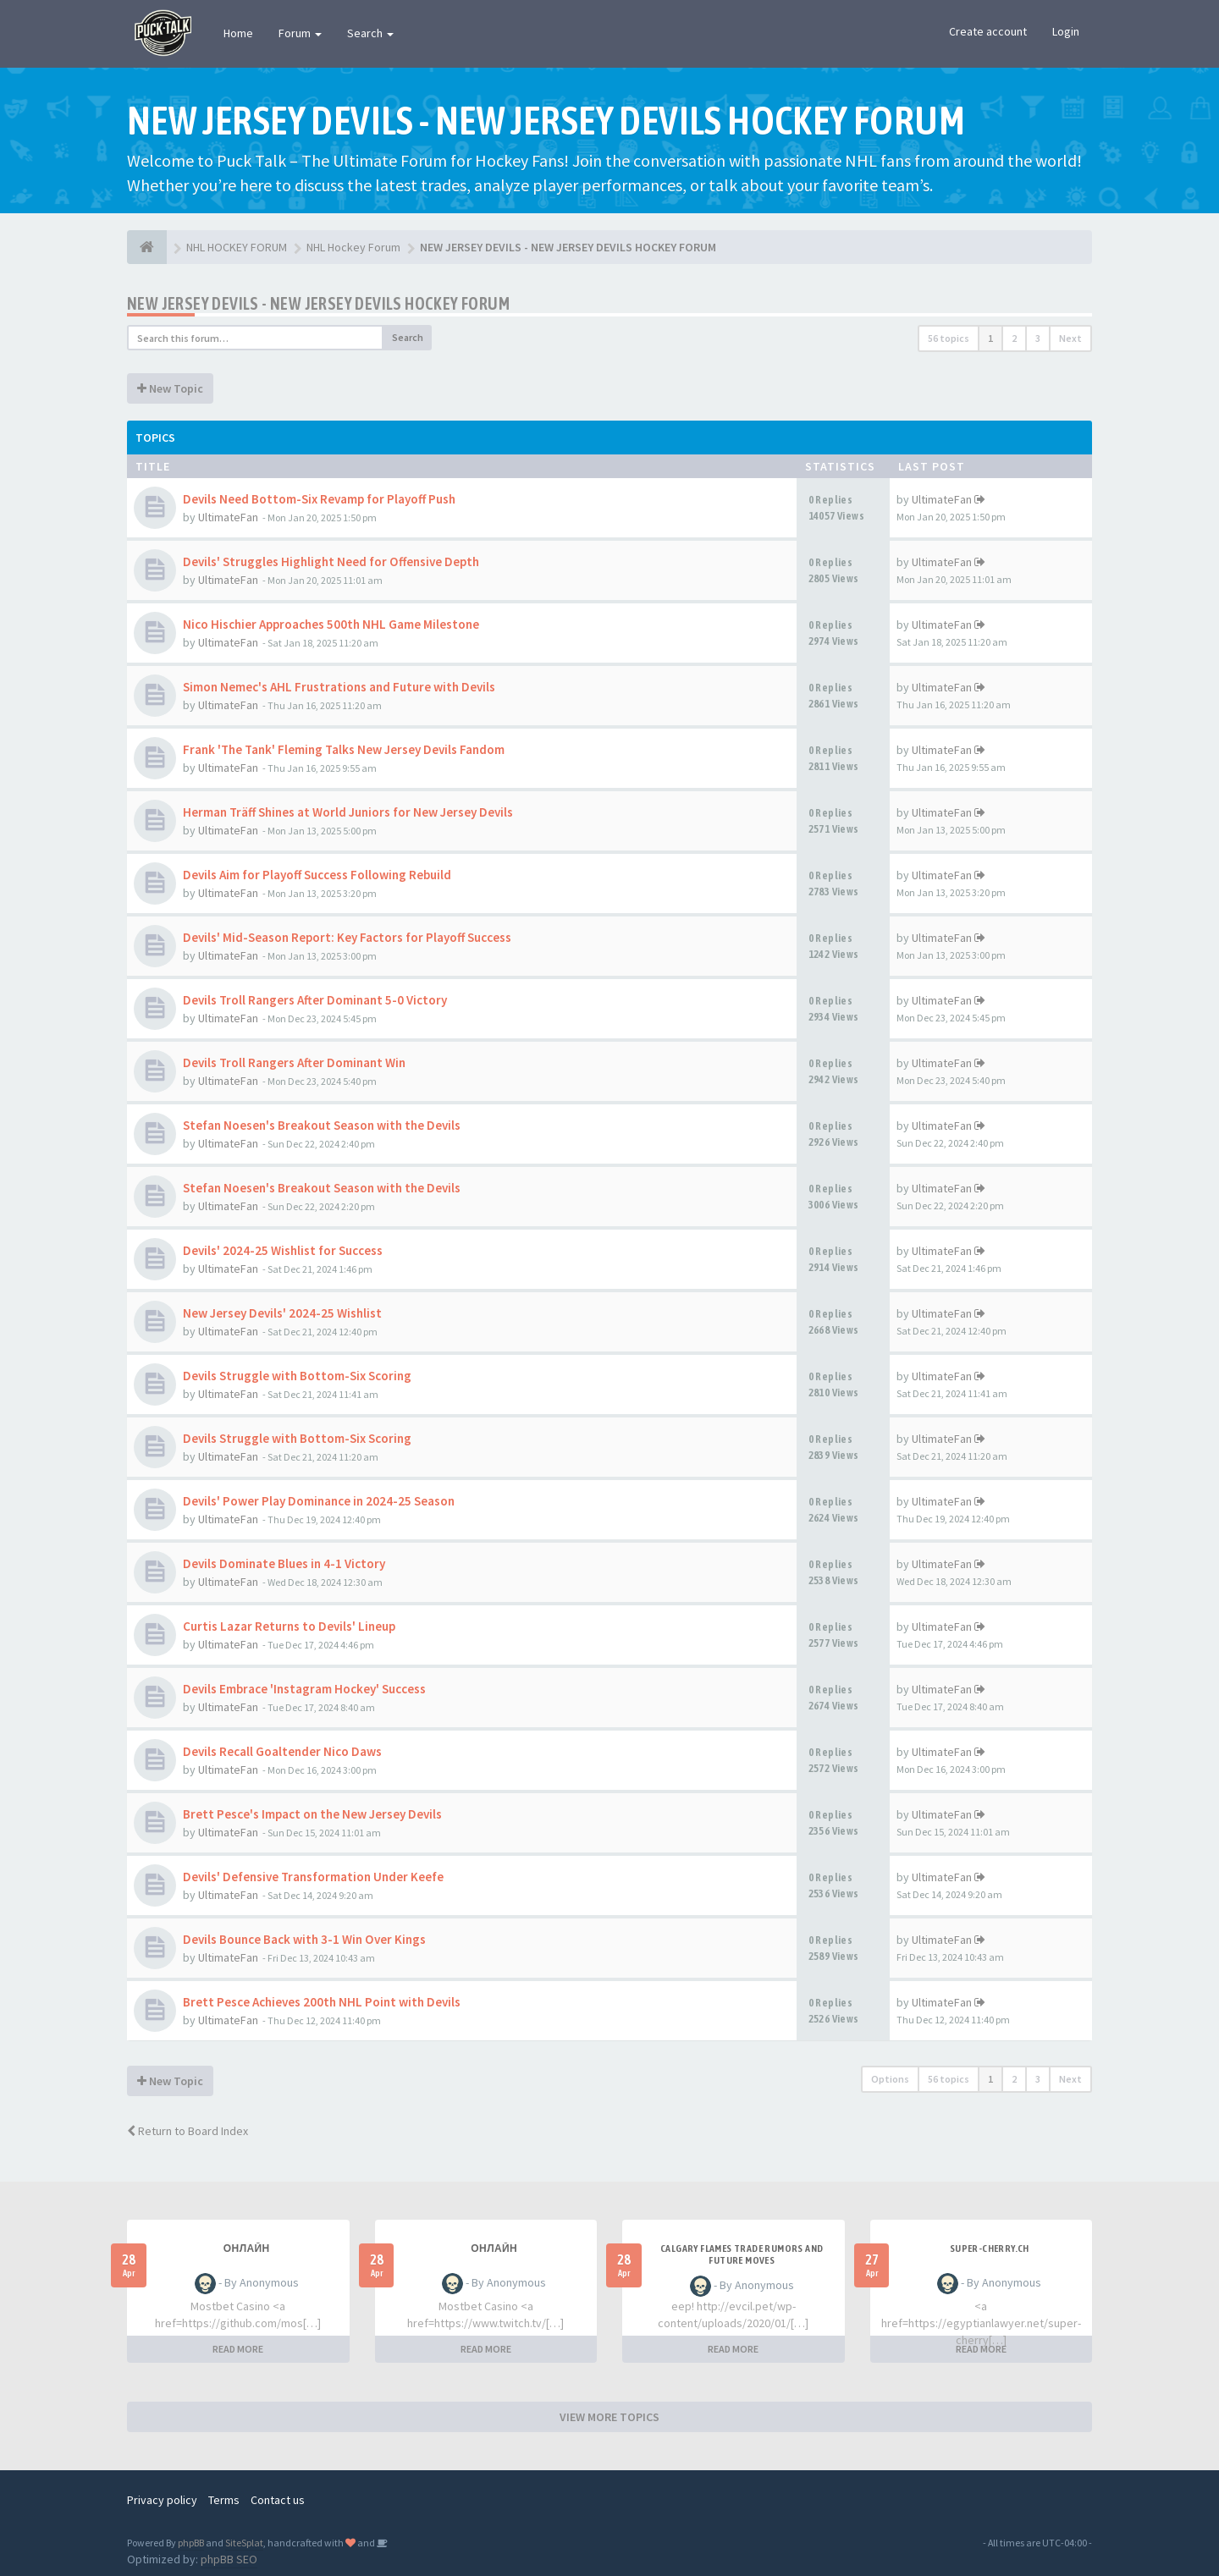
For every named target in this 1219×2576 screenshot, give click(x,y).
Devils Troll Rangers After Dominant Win (294, 1062)
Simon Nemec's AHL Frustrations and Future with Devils (339, 687)
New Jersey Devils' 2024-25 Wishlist (282, 1313)
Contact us (278, 2499)
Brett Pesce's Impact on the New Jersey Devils (312, 1814)
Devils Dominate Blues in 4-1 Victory (284, 1563)
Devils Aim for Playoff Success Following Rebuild (317, 875)
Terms (224, 2499)
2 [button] (1014, 338)
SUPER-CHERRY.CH (989, 2248)
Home (238, 33)
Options (890, 2078)
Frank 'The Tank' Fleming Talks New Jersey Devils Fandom (344, 749)
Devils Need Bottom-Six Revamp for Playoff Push (319, 499)
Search (370, 33)
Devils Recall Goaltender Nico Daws (282, 1751)
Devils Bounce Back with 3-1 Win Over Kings (304, 1939)
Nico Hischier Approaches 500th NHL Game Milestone (331, 624)
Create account (988, 31)
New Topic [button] (170, 388)
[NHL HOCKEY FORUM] (147, 247)
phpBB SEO (229, 2559)
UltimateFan (228, 517)
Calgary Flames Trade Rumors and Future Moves (741, 2254)
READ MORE (237, 2348)
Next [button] (1070, 338)
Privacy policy (162, 2499)
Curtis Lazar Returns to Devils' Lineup (289, 1626)
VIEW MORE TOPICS (609, 2417)
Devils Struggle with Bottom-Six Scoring (297, 1376)
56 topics (948, 338)
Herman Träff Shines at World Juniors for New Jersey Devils (348, 812)
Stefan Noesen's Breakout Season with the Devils (322, 1125)
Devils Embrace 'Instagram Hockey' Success (304, 1689)
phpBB (191, 2542)
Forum (300, 33)
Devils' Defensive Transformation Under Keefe (313, 1877)
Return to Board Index (187, 2130)
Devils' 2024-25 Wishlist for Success (283, 1250)
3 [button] (1037, 338)
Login (1065, 31)
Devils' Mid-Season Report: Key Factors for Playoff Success (347, 937)
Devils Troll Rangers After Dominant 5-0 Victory (315, 1000)
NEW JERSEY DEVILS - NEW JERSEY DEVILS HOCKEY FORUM (318, 303)
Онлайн (246, 2248)
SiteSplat (244, 2542)
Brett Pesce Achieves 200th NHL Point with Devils (322, 2002)
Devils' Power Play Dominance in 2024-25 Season (319, 1501)
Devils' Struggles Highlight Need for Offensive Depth (331, 561)
